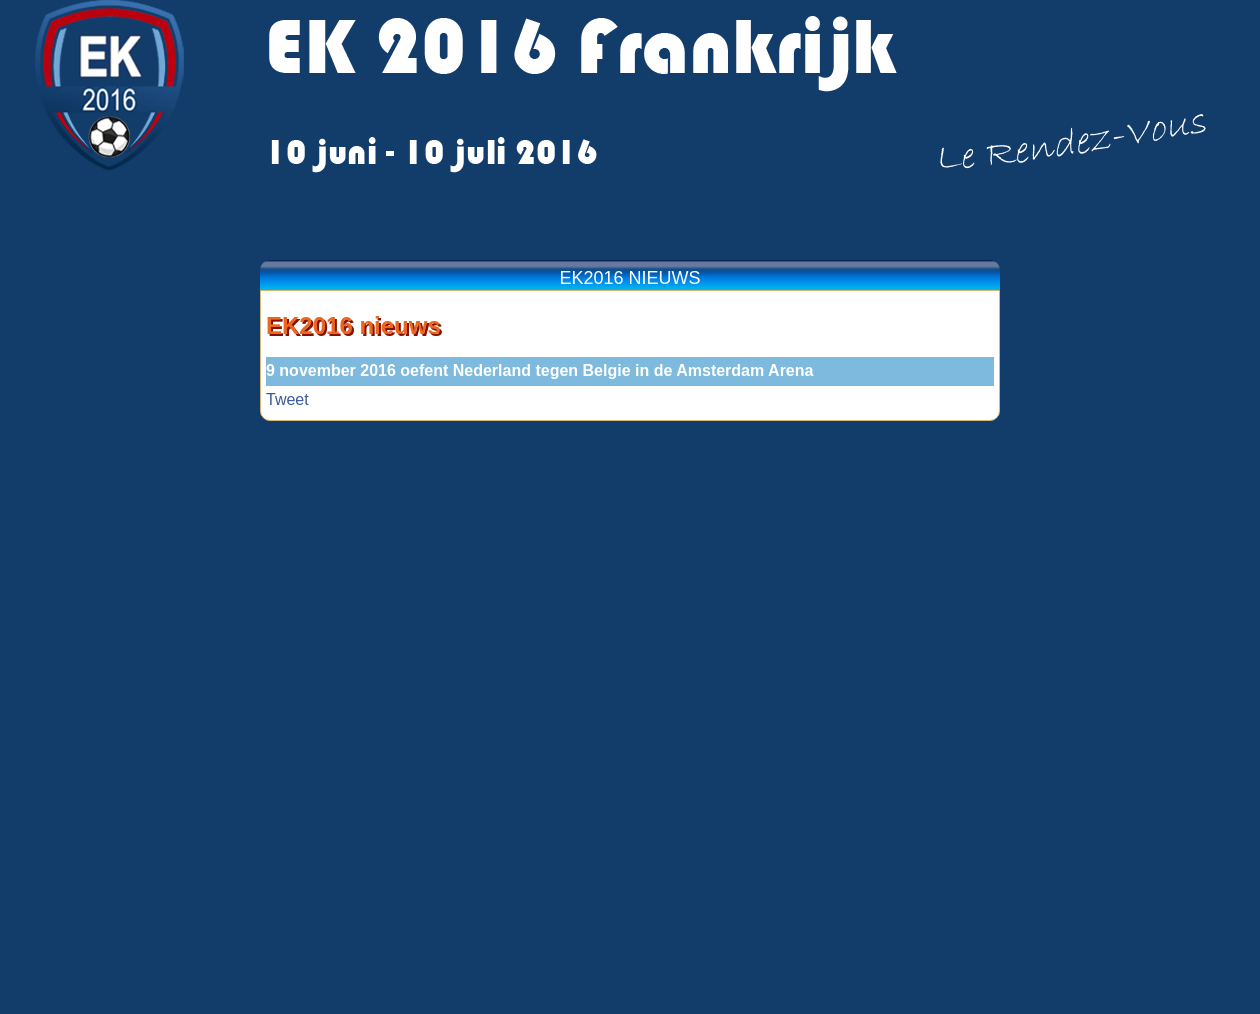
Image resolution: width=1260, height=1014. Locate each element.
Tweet (287, 399)
